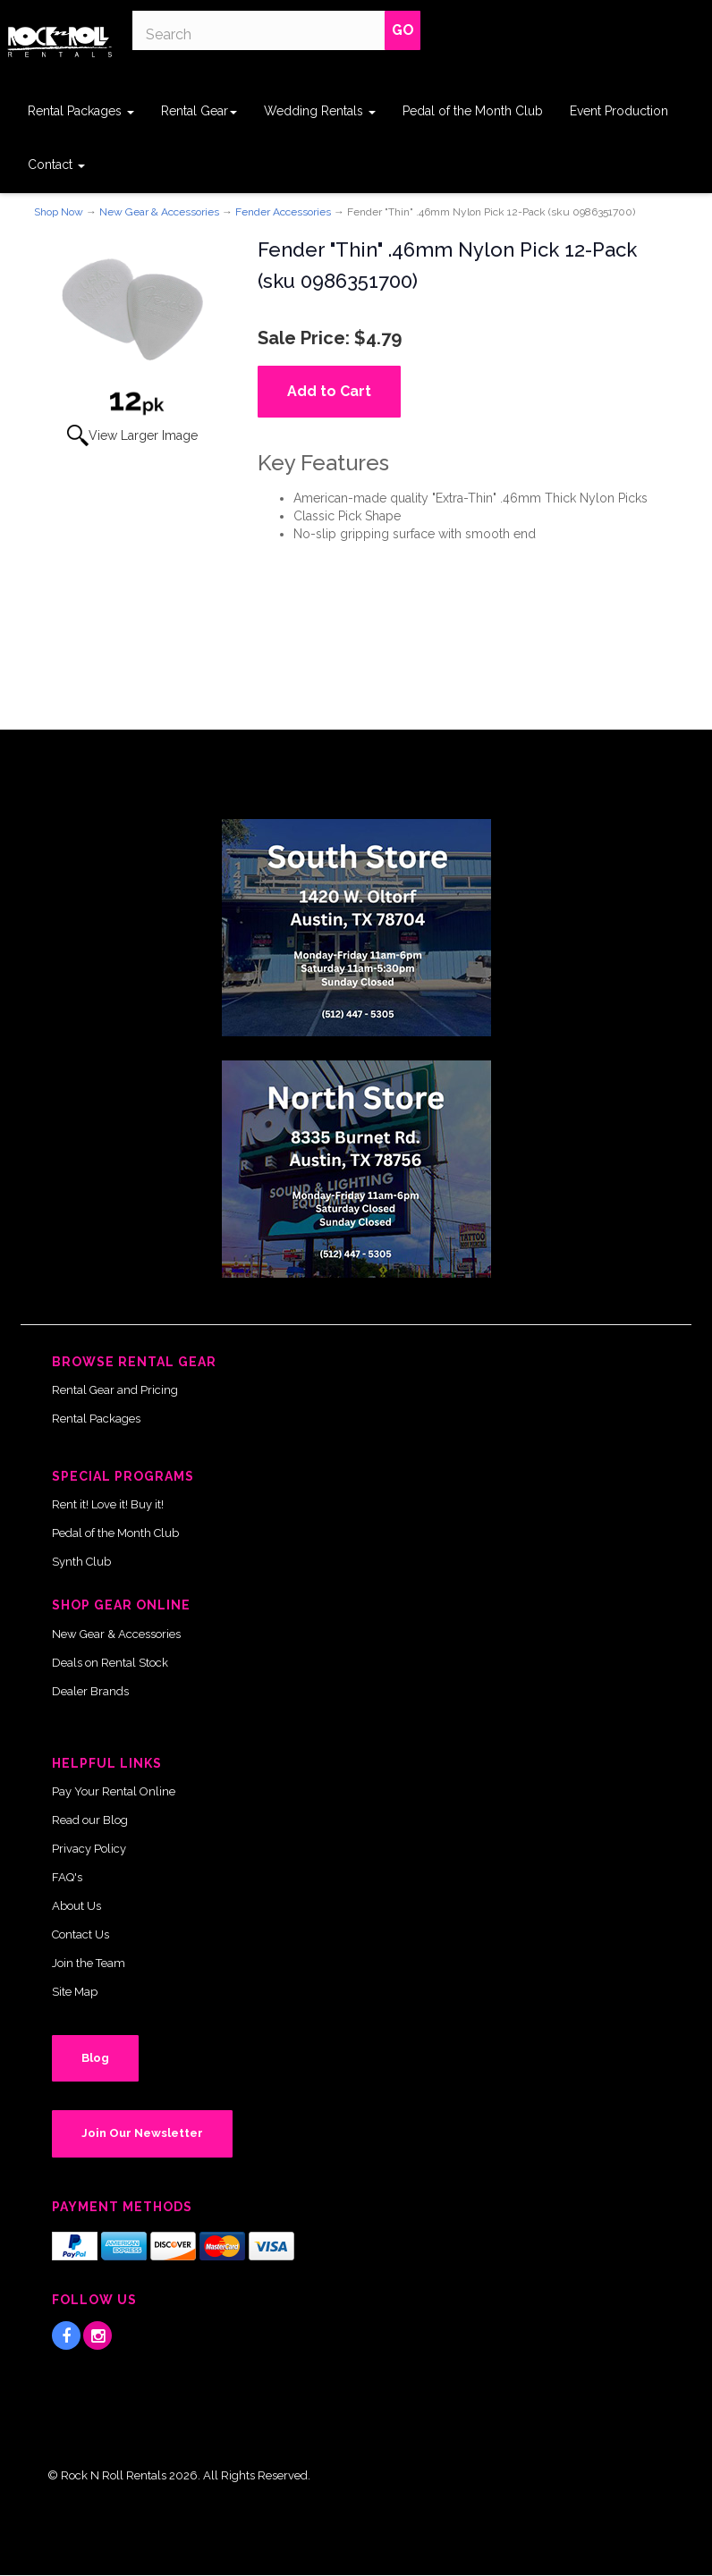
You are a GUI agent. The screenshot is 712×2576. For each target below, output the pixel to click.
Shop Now (58, 212)
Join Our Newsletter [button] (142, 2133)
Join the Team (88, 1963)
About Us (76, 1906)
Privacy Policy (89, 1848)
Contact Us (80, 1934)
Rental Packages (81, 111)
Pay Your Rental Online (113, 1791)
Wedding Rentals (320, 111)
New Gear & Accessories (159, 212)
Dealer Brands (90, 1691)
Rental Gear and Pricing (115, 1390)
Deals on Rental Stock (110, 1662)
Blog (95, 2058)
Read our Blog (90, 1820)
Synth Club (81, 1561)
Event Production (619, 111)
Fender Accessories (283, 212)
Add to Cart (329, 391)
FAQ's (67, 1877)
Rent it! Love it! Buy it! (108, 1504)
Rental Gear (199, 111)
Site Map (74, 1991)
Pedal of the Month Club (473, 111)
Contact (56, 164)
